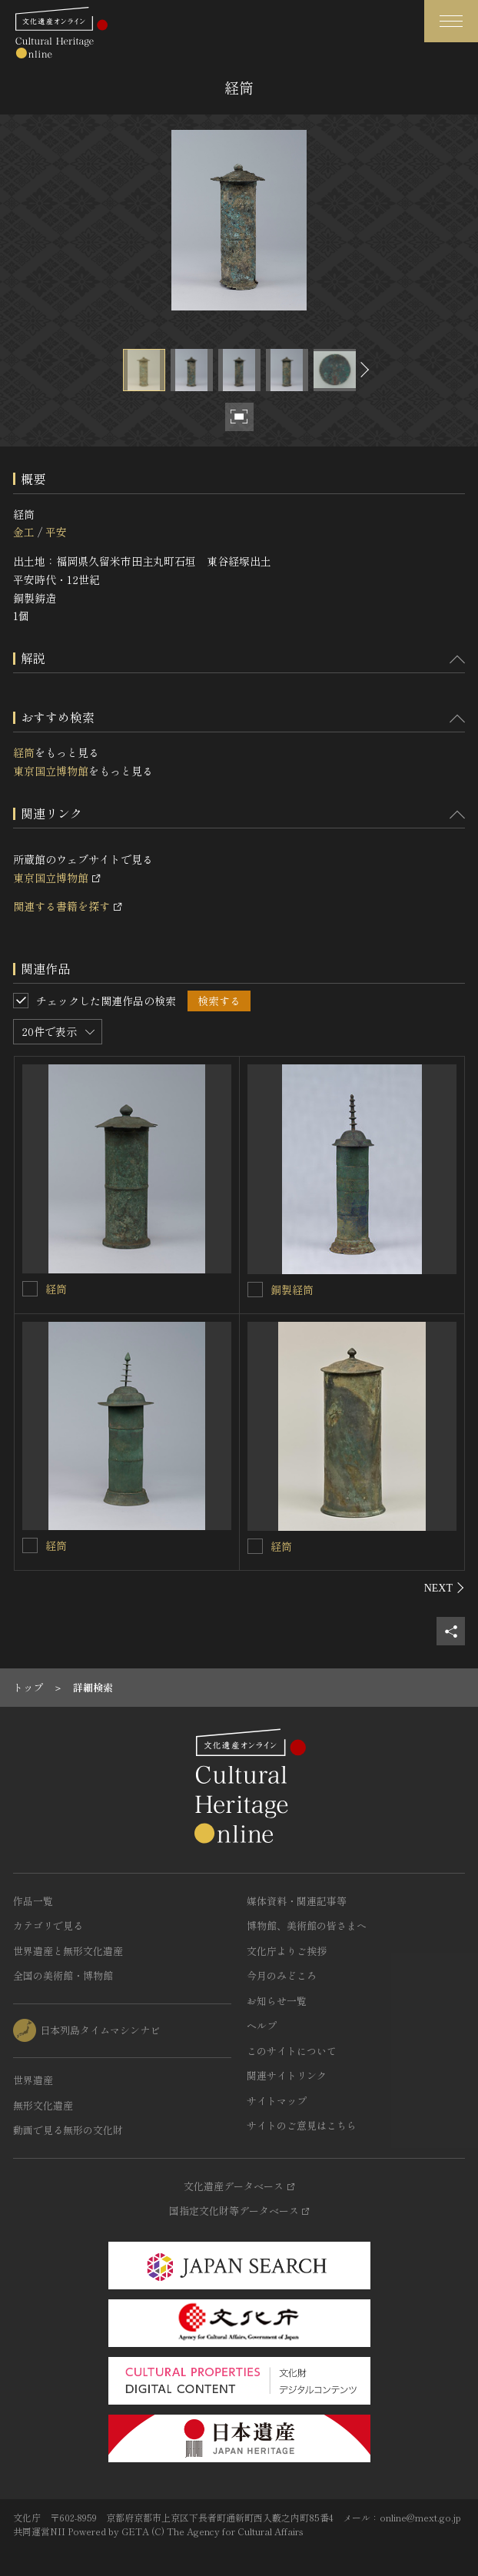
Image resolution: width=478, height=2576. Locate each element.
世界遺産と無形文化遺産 (68, 1951)
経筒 (24, 752)
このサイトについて (292, 2050)
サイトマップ (277, 2100)
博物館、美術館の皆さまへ (307, 1925)
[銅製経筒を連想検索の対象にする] (255, 1289)
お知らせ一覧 (277, 2000)
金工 (24, 531)
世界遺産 (33, 2080)
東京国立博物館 (50, 770)
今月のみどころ (282, 1975)
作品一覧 (33, 1901)
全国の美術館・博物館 (63, 1975)
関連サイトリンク (287, 2075)
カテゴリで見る (48, 1925)
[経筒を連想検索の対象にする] (30, 1288)
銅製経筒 (292, 1289)
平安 (56, 531)
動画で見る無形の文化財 (68, 2130)
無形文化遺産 (43, 2105)
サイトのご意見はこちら (302, 2125)
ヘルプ (262, 2025)
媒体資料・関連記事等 (297, 1901)
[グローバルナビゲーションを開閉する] (451, 21)
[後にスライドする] (363, 370)
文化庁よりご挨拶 (287, 1951)
